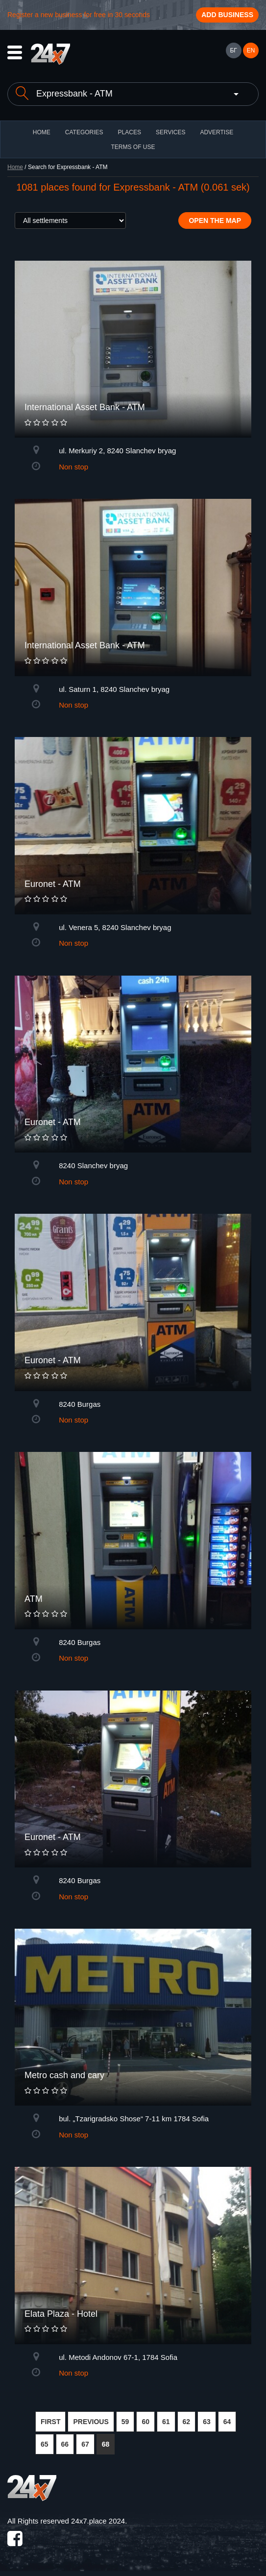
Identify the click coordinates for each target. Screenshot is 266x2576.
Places (129, 132)
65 (44, 2444)
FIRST (50, 2422)
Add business (227, 15)
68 (106, 2444)
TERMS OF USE (133, 147)
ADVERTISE (216, 132)
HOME (41, 132)
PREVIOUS (90, 2422)
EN (251, 50)
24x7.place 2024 (98, 2521)
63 (207, 2422)
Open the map (215, 220)
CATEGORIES (84, 132)
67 (85, 2444)
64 (227, 2422)
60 (145, 2422)
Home (15, 167)
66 (65, 2444)
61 (166, 2422)
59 (125, 2422)
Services (170, 132)
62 (187, 2422)
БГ (233, 50)
